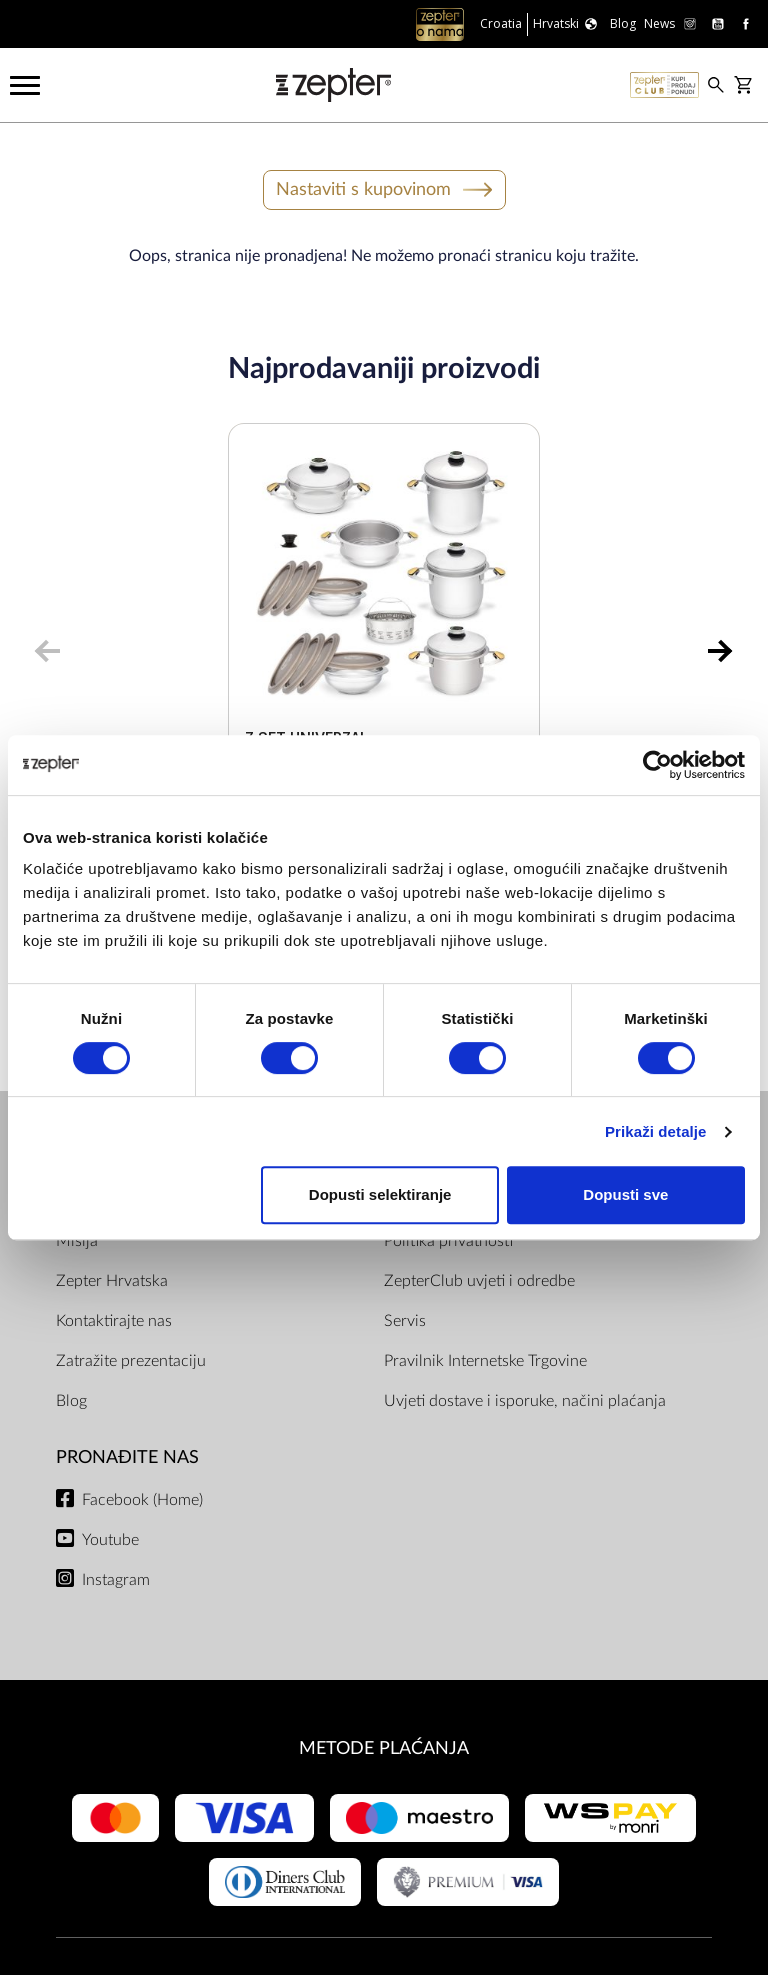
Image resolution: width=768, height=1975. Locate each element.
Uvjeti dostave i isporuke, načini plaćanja (525, 1401)
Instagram (116, 1580)
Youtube (110, 1540)
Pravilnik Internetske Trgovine (485, 1361)
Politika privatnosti (448, 1241)
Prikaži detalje (656, 1131)
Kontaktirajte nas (114, 1321)
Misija (77, 1241)
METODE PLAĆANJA (384, 1748)
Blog (71, 1401)
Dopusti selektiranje (380, 1194)
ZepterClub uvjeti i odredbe (479, 1281)
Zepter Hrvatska (112, 1281)
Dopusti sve (625, 1194)
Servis (405, 1321)
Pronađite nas (127, 1457)
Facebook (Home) (142, 1500)
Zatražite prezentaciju (131, 1361)
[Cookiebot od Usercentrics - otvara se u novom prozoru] (657, 765)
